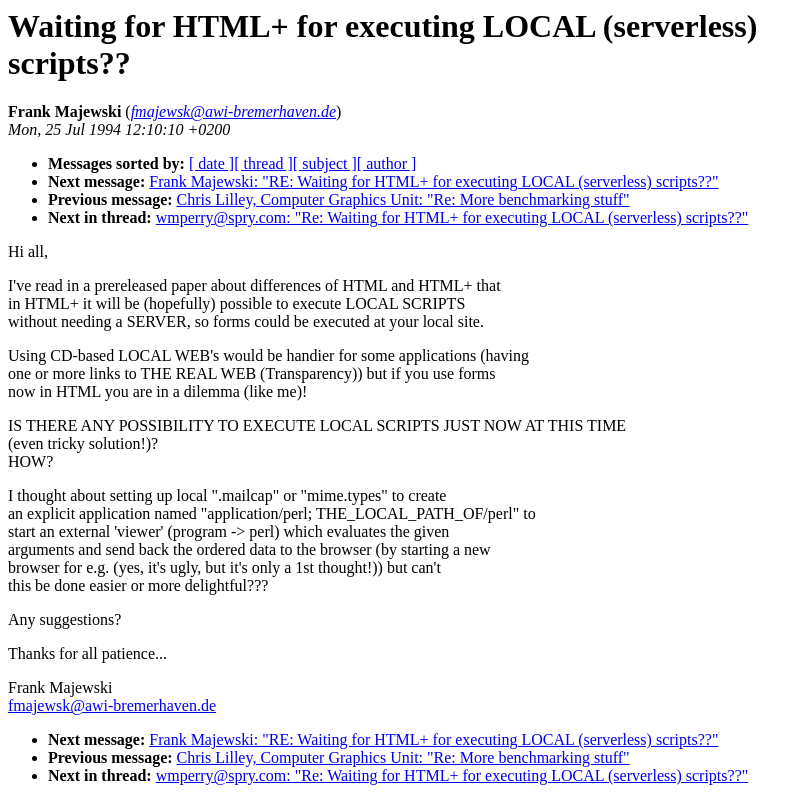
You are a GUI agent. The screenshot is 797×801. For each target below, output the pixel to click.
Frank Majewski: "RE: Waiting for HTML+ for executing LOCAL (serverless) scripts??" (433, 181)
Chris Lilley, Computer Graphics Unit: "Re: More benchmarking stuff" (403, 199)
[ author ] (387, 163)
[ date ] (211, 163)
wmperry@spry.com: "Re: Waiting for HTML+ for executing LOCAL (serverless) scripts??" (452, 217)
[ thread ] (263, 163)
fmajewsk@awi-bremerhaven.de (112, 705)
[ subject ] (325, 163)
